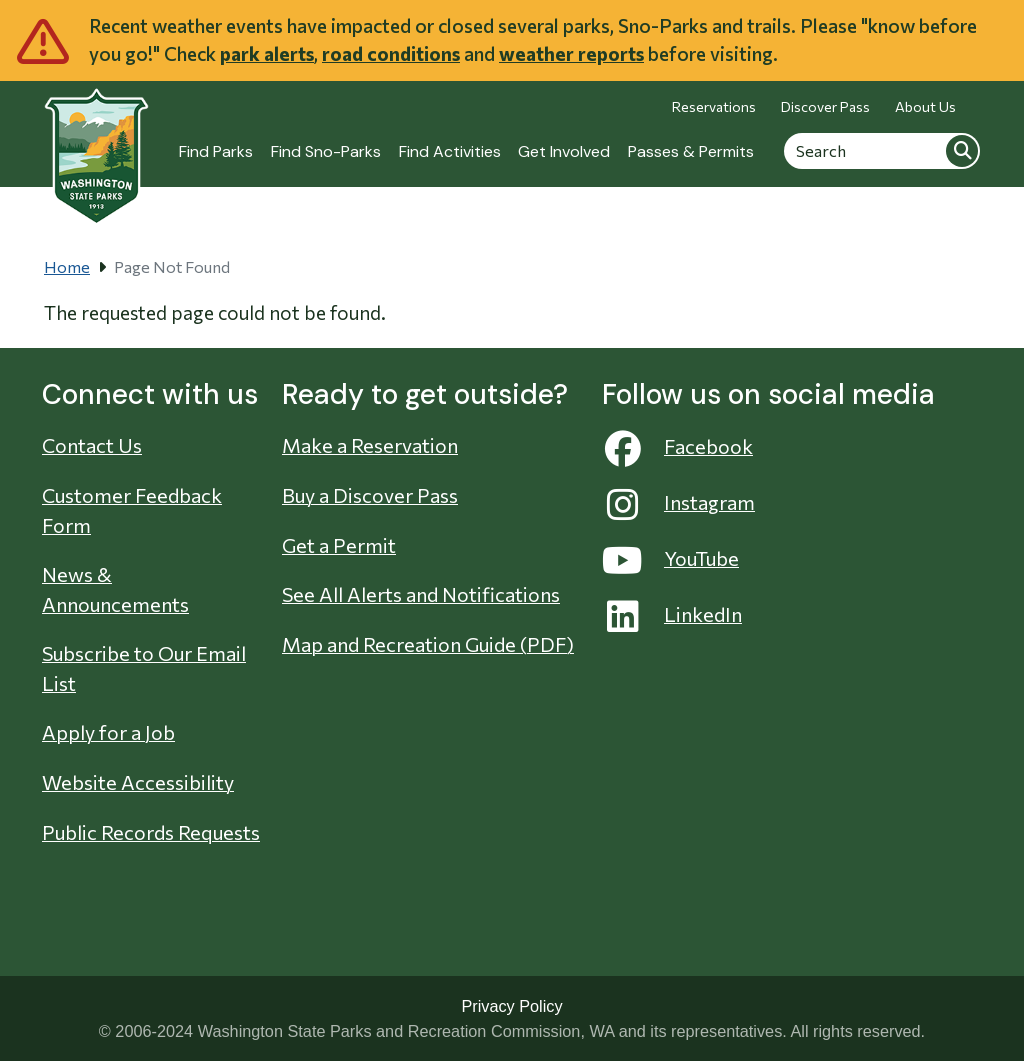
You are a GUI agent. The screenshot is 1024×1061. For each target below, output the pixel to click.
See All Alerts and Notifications (421, 594)
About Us (925, 106)
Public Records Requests (151, 832)
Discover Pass (825, 106)
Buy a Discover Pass (370, 495)
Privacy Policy (511, 1006)
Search (962, 150)
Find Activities (450, 151)
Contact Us (92, 445)
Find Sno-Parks (326, 151)
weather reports (571, 53)
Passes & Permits (691, 151)
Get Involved (564, 151)
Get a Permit (339, 545)
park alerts (267, 53)
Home (67, 266)
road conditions (391, 53)
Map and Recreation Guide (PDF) (428, 644)
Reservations (714, 106)
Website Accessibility (138, 782)
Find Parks (216, 151)
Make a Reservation (370, 445)
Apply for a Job (108, 732)
